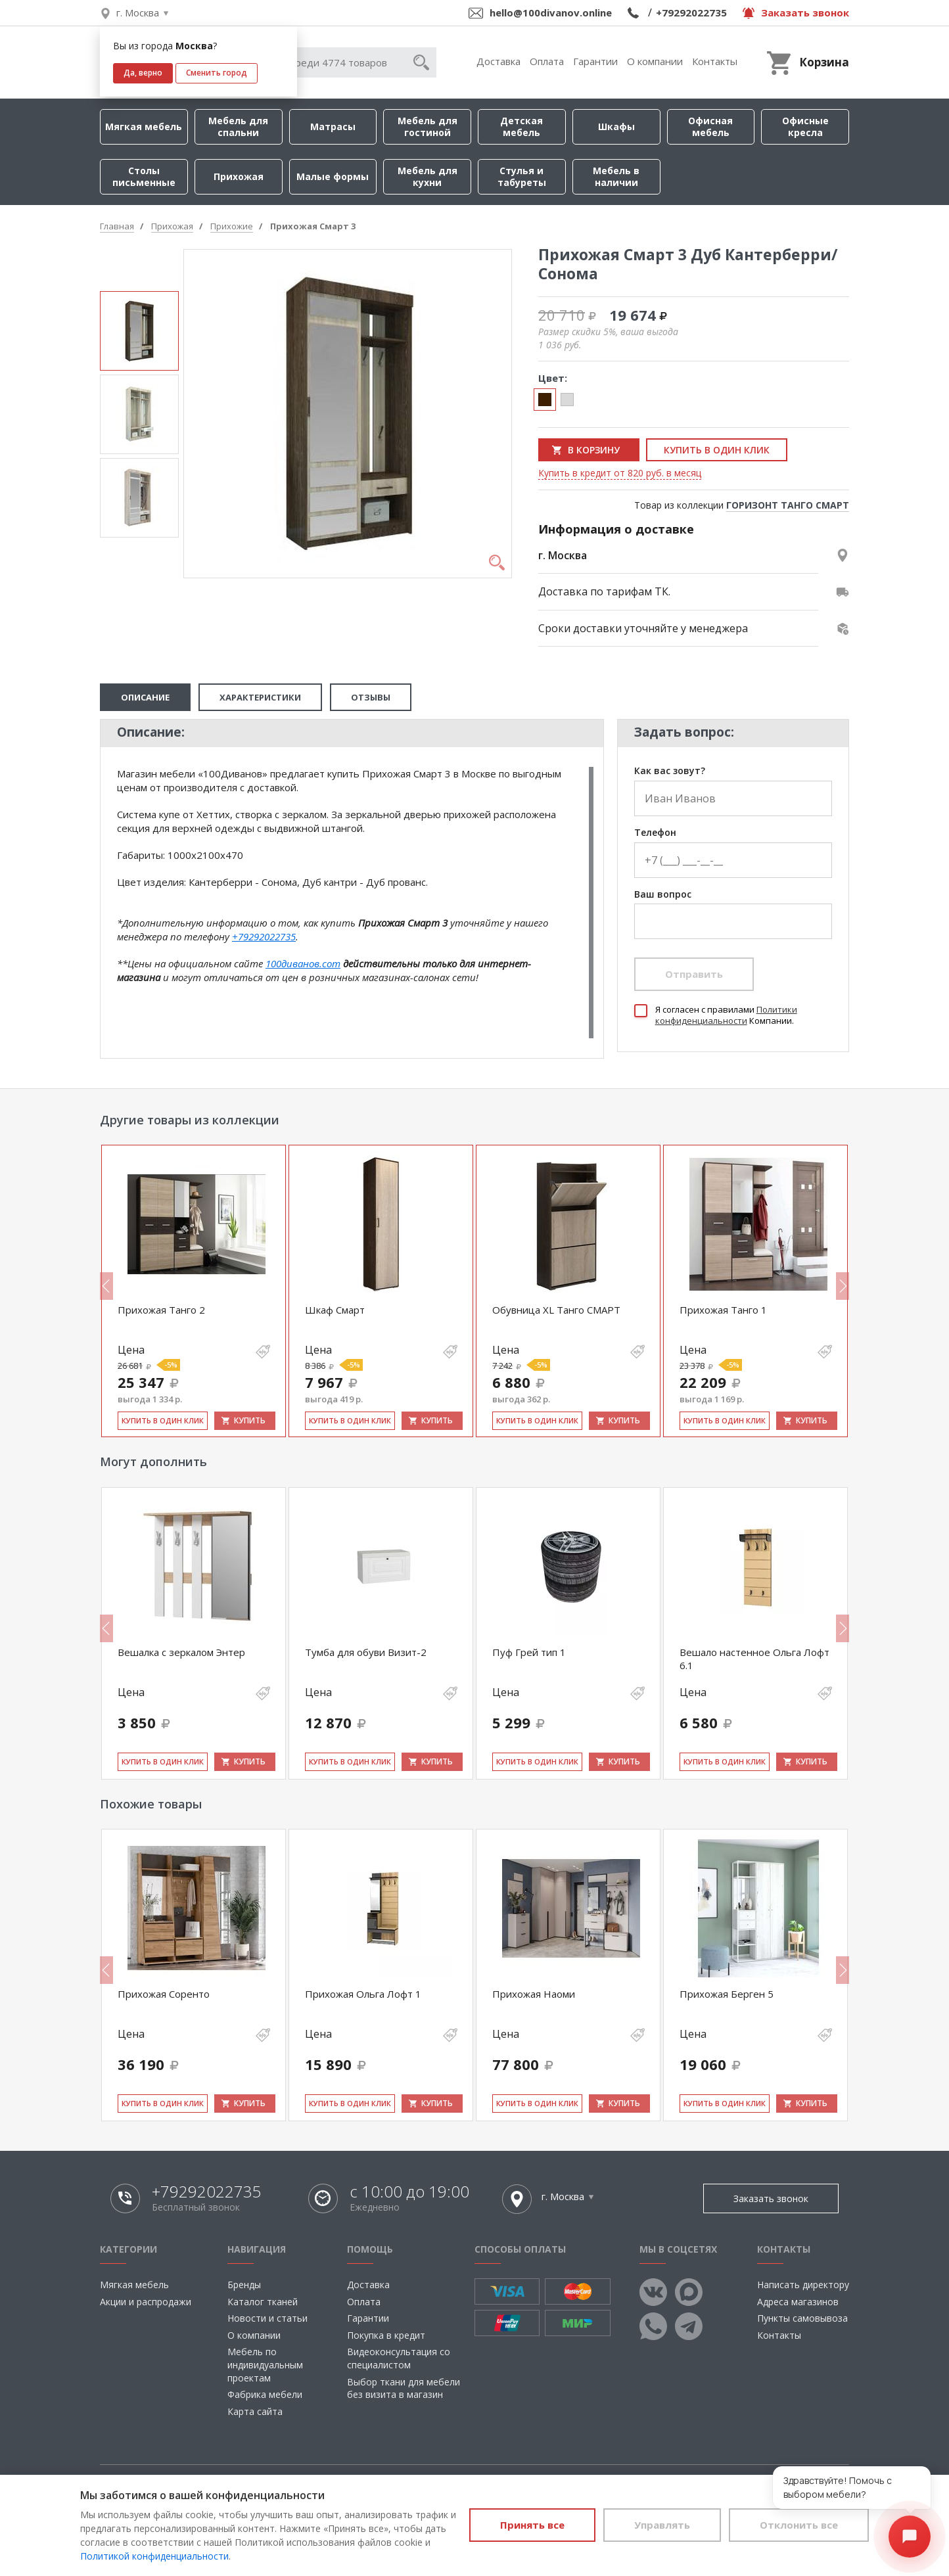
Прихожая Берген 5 (727, 1993)
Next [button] (842, 1286)
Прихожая (239, 176)
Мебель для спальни (238, 126)
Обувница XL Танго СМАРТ (556, 1309)
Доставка (498, 61)
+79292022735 (691, 12)
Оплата (547, 61)
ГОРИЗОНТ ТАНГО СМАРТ (787, 505)
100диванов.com (303, 963)
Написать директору (803, 2284)
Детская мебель (521, 126)
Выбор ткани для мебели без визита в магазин (403, 2388)
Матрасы (333, 126)
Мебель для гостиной (427, 126)
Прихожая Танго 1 (723, 1309)
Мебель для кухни (427, 176)
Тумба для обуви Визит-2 (366, 1652)
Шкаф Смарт (335, 1309)
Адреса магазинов (798, 2301)
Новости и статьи (267, 2318)
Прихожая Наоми (533, 1993)
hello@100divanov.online (551, 12)
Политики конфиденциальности (726, 1014)
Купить (250, 1420)
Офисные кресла (805, 126)
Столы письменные (143, 176)
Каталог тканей (262, 2301)
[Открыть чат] (910, 2537)
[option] (139, 331)
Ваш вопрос (662, 894)
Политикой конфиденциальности (154, 2556)
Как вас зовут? (669, 771)
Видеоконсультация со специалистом (398, 2358)
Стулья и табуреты (522, 176)
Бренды (244, 2284)
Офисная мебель (710, 126)
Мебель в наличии (616, 176)
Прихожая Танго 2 (161, 1309)
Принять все (532, 2524)
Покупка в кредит (386, 2335)
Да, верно (143, 72)
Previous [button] (106, 1286)
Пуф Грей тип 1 (529, 1652)
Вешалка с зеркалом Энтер (181, 1652)
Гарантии (595, 61)
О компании (655, 61)
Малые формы (332, 176)
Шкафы (616, 126)
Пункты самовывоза (802, 2318)
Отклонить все (799, 2524)
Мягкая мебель (143, 126)
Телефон (655, 833)
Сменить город (216, 72)
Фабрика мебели (264, 2394)
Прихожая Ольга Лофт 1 (363, 1993)
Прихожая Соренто (164, 1993)
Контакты (714, 61)
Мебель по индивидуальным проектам (265, 2364)
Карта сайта (255, 2411)
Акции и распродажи (145, 2301)
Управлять (662, 2524)
